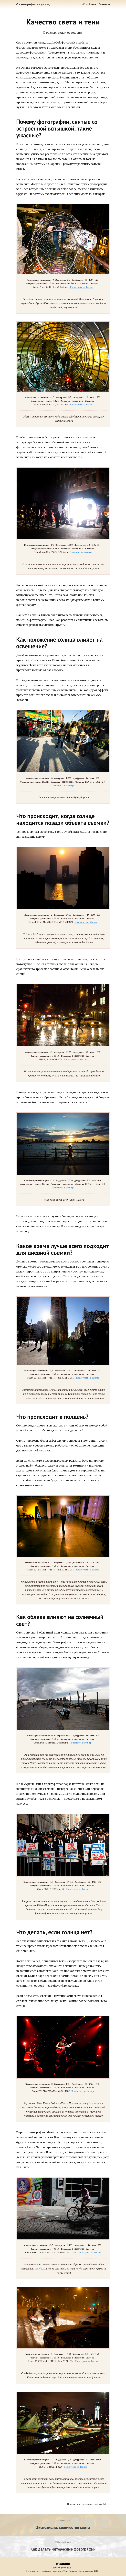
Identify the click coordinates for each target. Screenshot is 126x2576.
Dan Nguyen (60, 2567)
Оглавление (104, 4)
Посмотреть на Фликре (81, 287)
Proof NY (39, 2268)
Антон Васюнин (86, 2571)
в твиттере (88, 2504)
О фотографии (33, 4)
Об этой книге (89, 4)
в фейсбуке (104, 2504)
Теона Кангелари (70, 2571)
